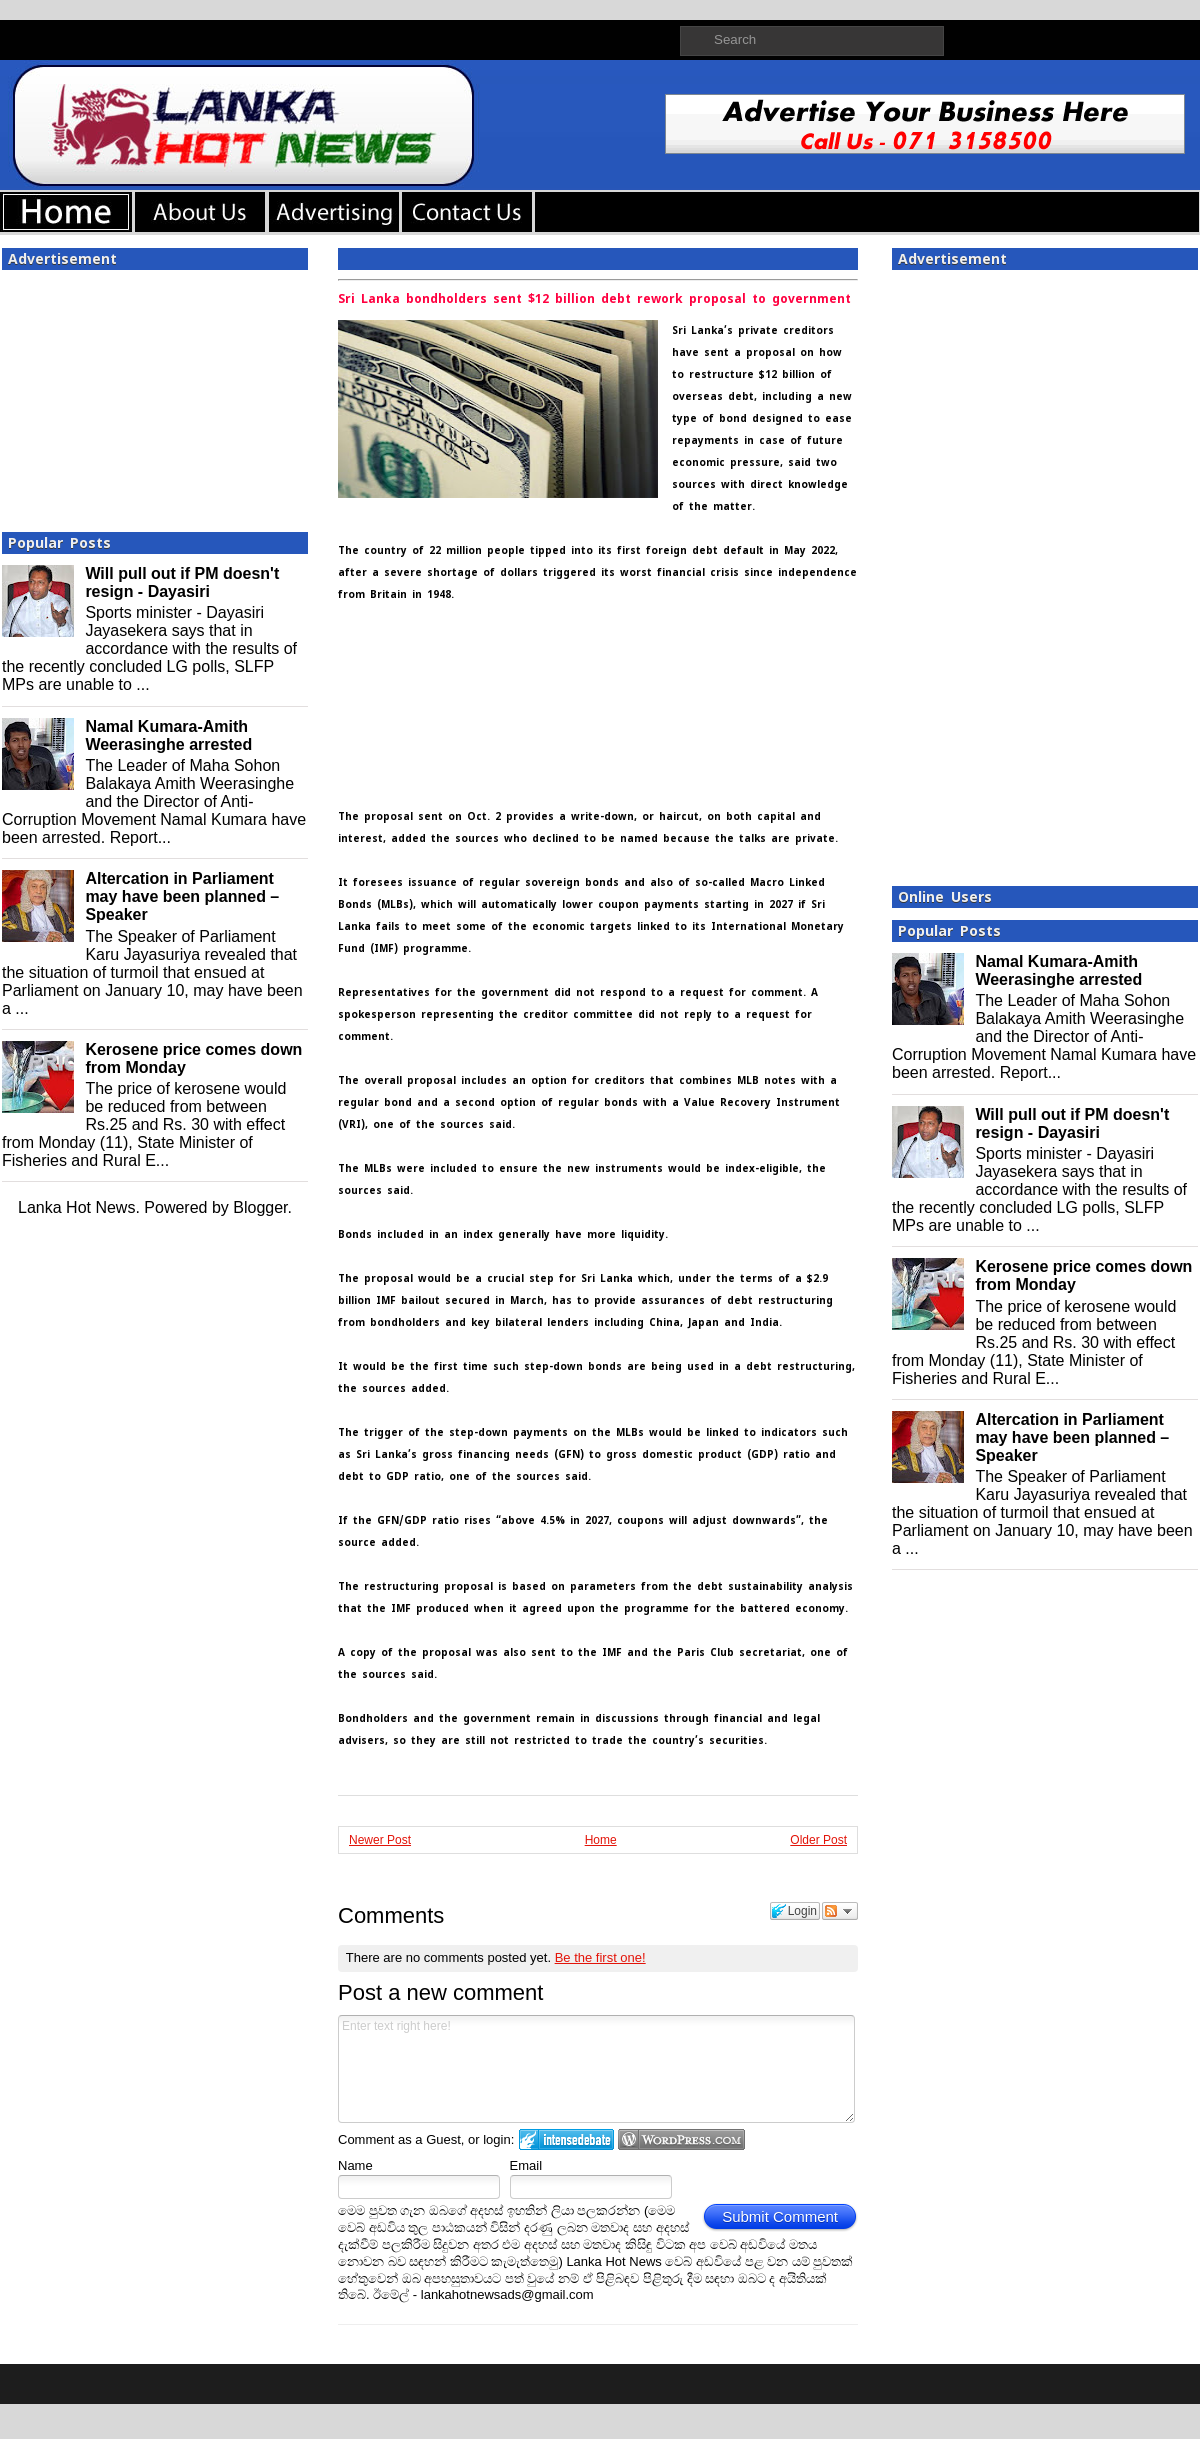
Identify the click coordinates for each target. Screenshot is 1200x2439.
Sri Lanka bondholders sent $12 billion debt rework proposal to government (594, 299)
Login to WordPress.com (681, 2139)
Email (526, 2165)
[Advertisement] (155, 395)
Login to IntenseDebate (566, 2139)
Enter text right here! (596, 2069)
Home (601, 1840)
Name (355, 2165)
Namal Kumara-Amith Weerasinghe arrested (168, 735)
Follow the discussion (840, 1911)
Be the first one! (600, 1957)
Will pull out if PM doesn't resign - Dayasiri (182, 582)
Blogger (260, 1207)
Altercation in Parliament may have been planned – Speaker (182, 896)
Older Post (818, 1840)
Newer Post (380, 1840)
